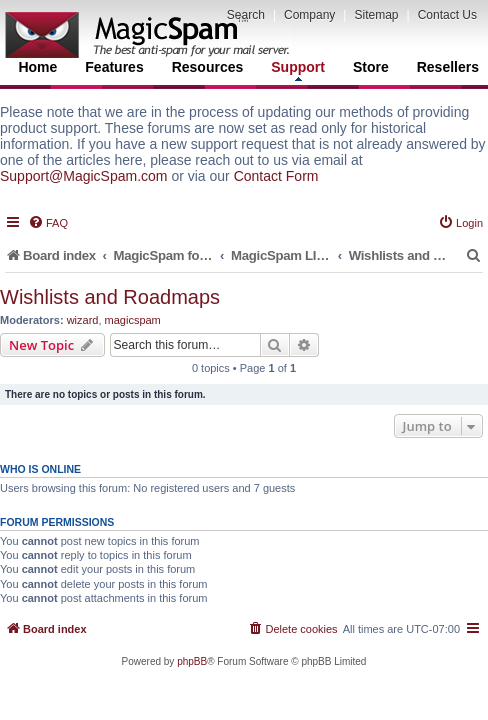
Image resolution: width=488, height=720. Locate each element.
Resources (208, 67)
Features (114, 67)
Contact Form (276, 176)
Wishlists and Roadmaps (110, 297)
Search (246, 15)
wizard (83, 320)
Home (37, 67)
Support (298, 70)
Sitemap (376, 15)
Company (309, 15)
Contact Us (447, 15)
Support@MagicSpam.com (84, 176)
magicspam (133, 320)
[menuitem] (48, 223)
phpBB (192, 661)
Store (371, 67)
